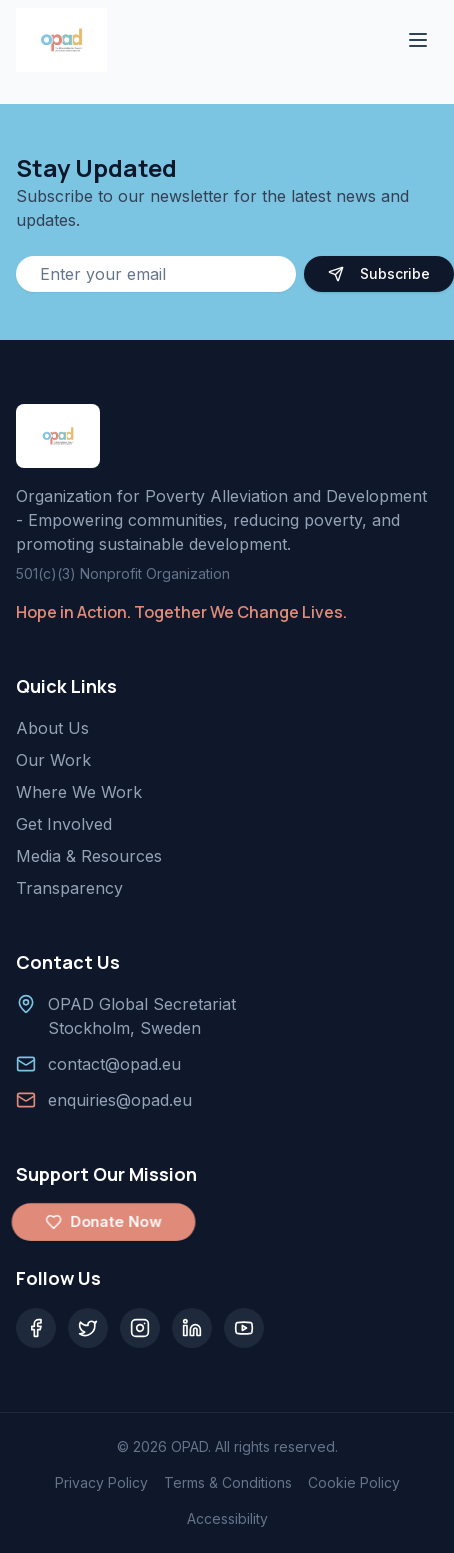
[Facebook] (36, 1328)
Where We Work (79, 792)
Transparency (69, 888)
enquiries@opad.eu (120, 1100)
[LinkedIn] (192, 1328)
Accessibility (227, 1518)
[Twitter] (88, 1328)
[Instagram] (140, 1328)
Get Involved (64, 824)
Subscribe (379, 273)
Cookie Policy (354, 1482)
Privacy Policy (101, 1482)
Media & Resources (89, 856)
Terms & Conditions (228, 1482)
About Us (52, 728)
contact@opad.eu (114, 1064)
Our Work (53, 760)
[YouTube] (244, 1328)
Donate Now (103, 1221)
